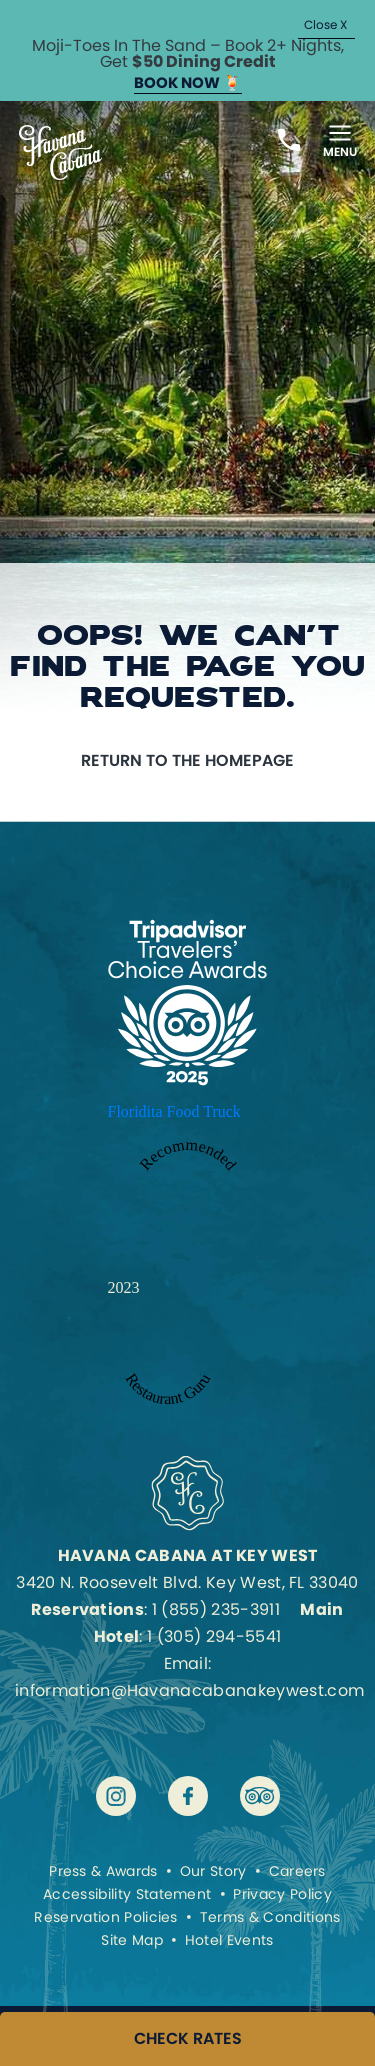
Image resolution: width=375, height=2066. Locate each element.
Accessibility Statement (127, 1894)
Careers (297, 1871)
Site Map (132, 1940)
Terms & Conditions (270, 1917)
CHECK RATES (188, 2039)
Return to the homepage (187, 760)
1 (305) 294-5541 (214, 1636)
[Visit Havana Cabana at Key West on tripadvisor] (260, 1796)
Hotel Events (229, 1940)
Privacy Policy (282, 1894)
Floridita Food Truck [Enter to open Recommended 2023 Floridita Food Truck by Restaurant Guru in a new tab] (174, 1111)
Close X (325, 24)
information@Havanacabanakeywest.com (189, 1690)
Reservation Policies (105, 1917)
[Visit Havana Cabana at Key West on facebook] (188, 1796)
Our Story (213, 1871)
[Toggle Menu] (340, 139)
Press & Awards (103, 1871)
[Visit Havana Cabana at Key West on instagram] (116, 1796)
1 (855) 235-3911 (216, 1609)
